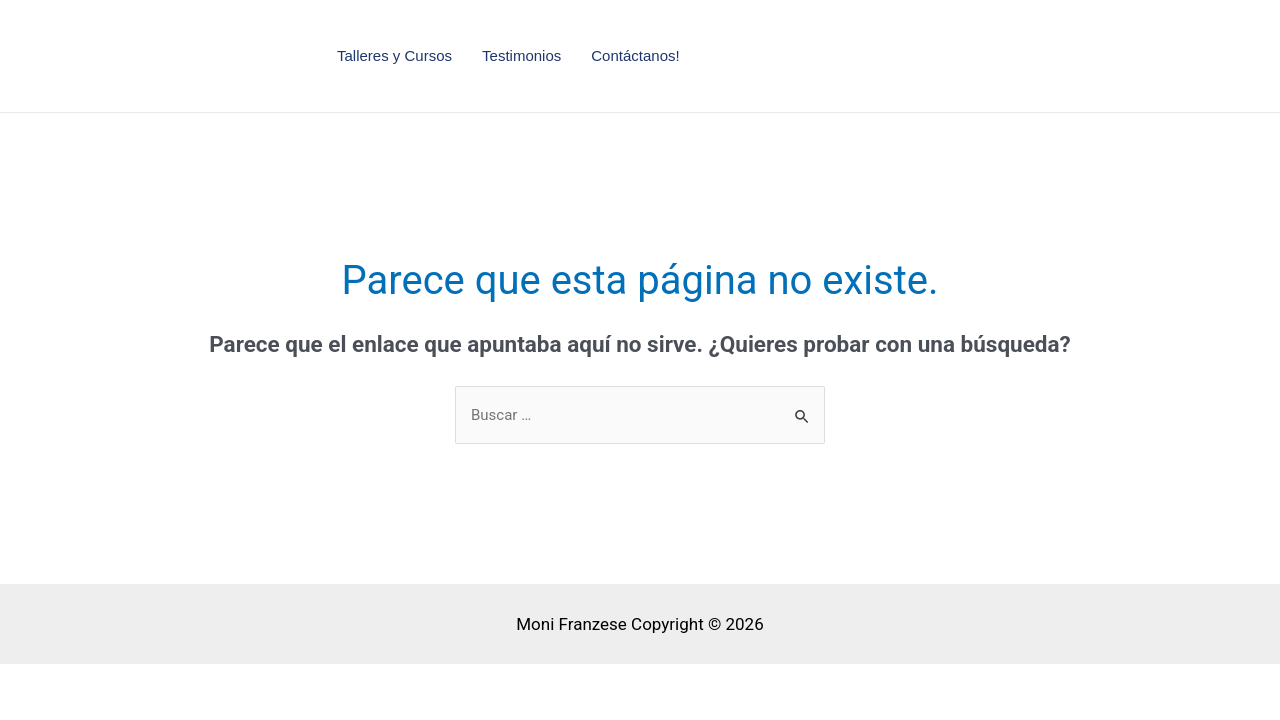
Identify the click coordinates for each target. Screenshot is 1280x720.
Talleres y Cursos (394, 55)
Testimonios (521, 55)
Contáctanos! (635, 55)
